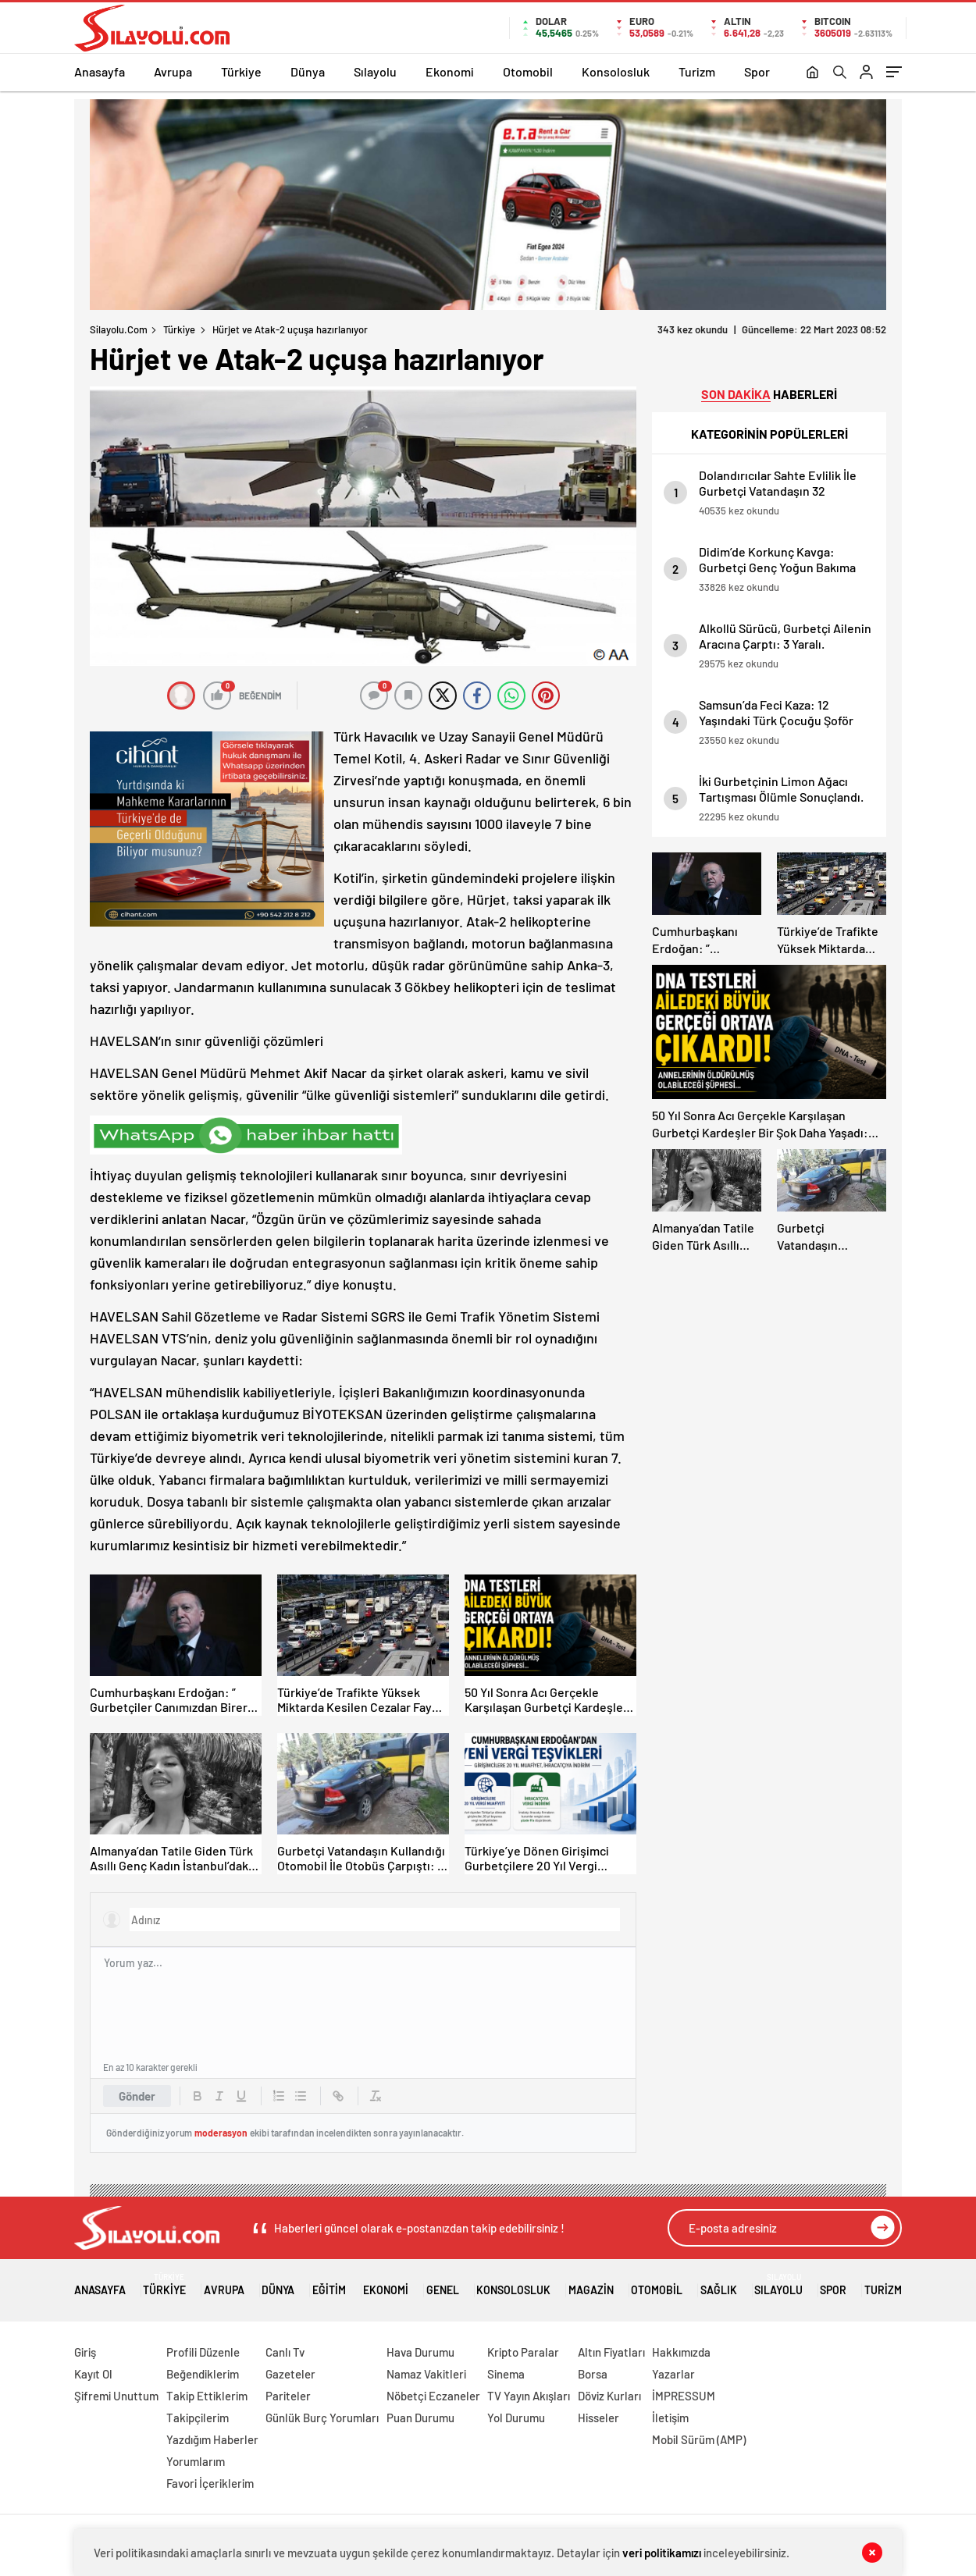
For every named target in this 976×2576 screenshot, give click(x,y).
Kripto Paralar (523, 2352)
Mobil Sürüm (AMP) (699, 2439)
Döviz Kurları (609, 2396)
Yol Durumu (516, 2418)
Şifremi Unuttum (116, 2396)
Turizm (697, 71)
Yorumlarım (195, 2461)
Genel (442, 2284)
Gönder (137, 2096)
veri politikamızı (661, 2553)
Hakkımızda (681, 2352)
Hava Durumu (420, 2352)
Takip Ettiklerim (207, 2396)
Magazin (591, 2284)
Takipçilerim (197, 2418)
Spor (757, 71)
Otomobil (528, 71)
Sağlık (718, 2284)
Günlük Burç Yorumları (322, 2418)
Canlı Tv (285, 2352)
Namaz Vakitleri (426, 2374)
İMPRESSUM (683, 2396)
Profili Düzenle (203, 2352)
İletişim (670, 2418)
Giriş (85, 2352)
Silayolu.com (119, 329)
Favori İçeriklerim (210, 2483)
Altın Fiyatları (611, 2352)
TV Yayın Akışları (528, 2396)
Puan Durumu (420, 2418)
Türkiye (241, 71)
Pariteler (288, 2396)
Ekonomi (450, 71)
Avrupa (173, 71)
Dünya (307, 71)
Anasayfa (99, 71)
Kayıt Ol (93, 2374)
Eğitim (329, 2284)
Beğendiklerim (202, 2374)
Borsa (592, 2374)
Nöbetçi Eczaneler (433, 2396)
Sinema (506, 2374)
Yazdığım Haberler (212, 2439)
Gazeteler (290, 2374)
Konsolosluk (616, 71)
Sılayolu (375, 71)
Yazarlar (673, 2374)
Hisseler (598, 2418)
